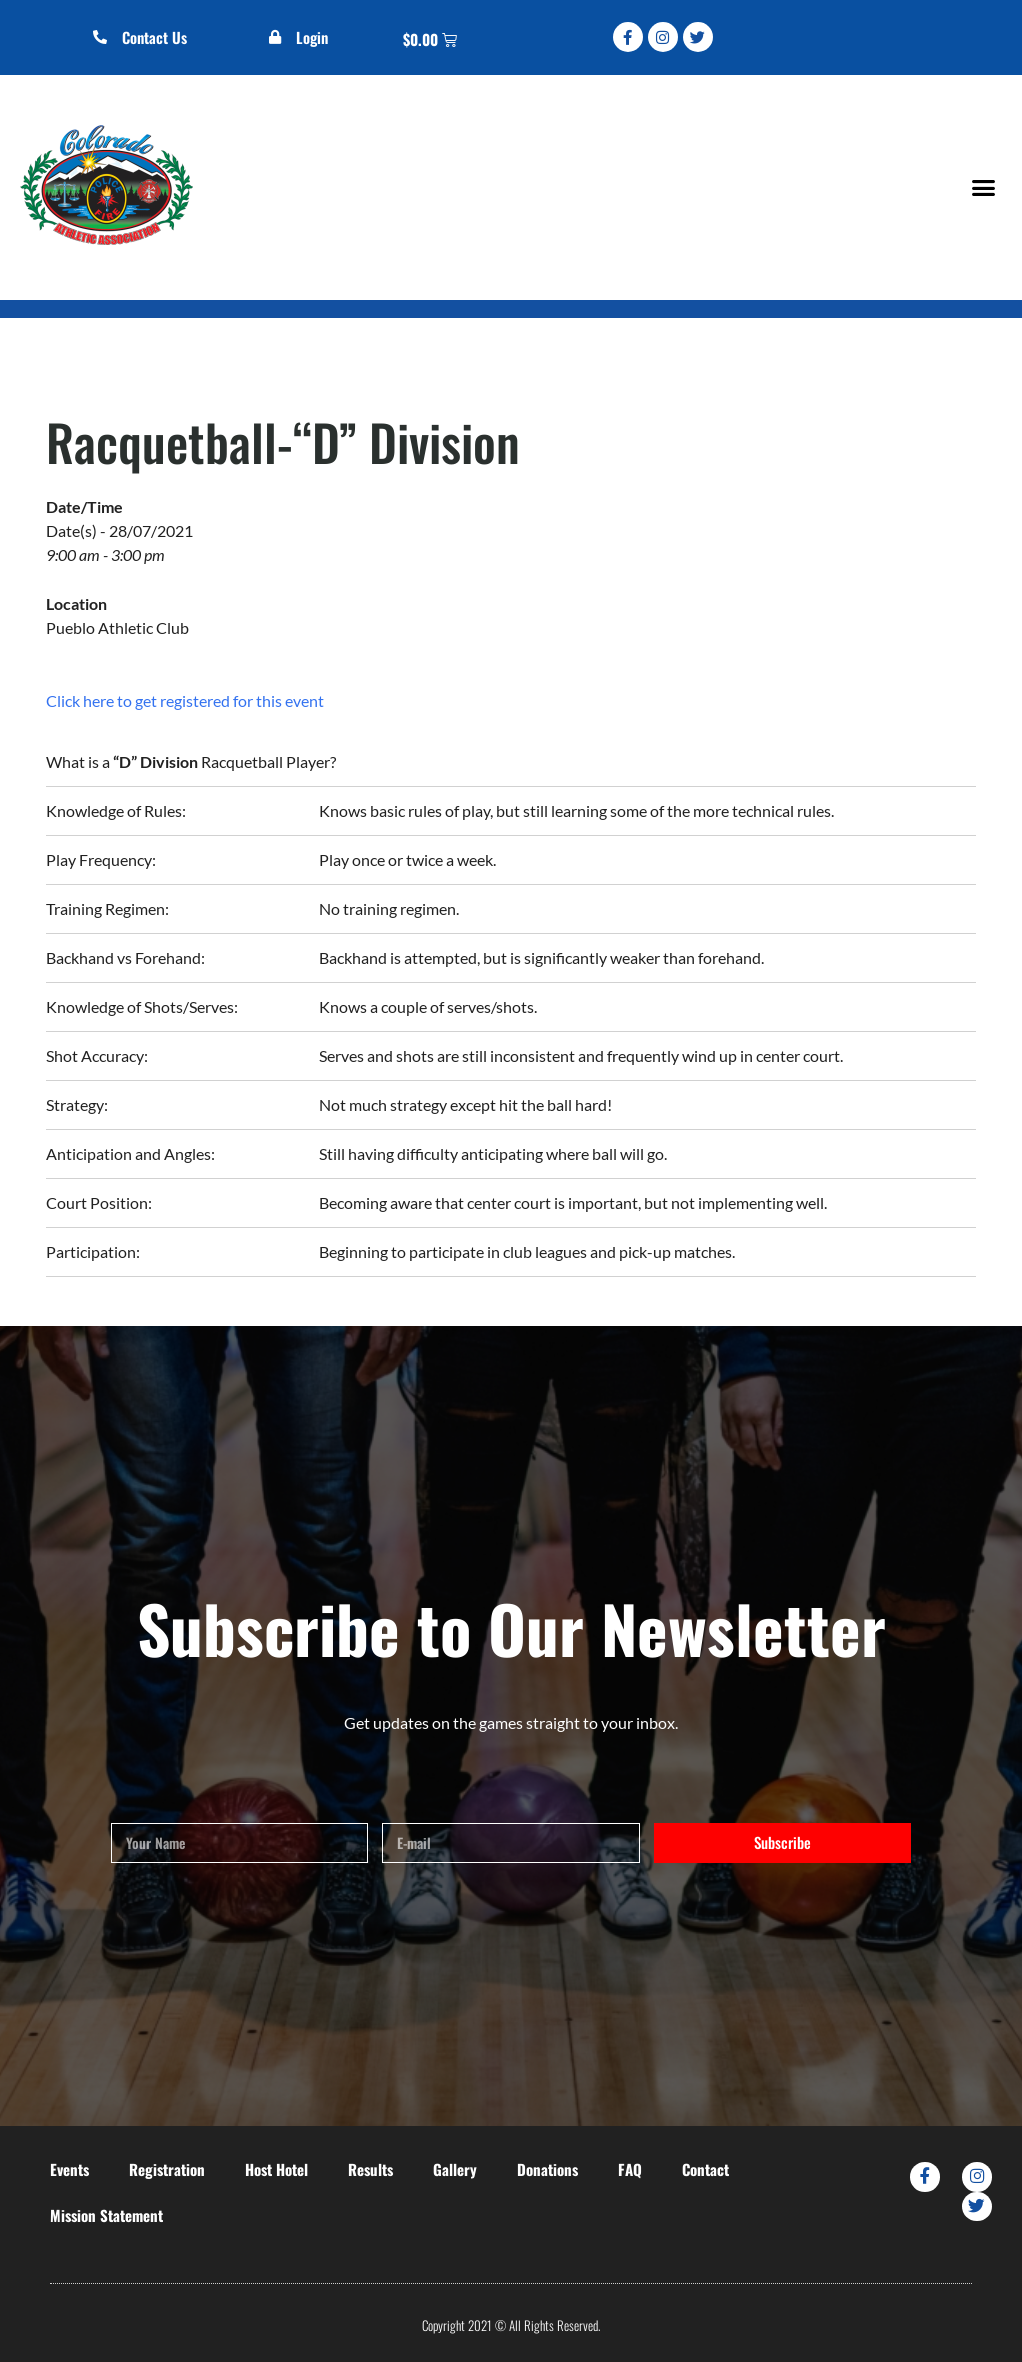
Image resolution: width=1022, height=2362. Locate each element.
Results (370, 2169)
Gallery (455, 2169)
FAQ (630, 2169)
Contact (705, 2169)
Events (69, 2169)
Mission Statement (106, 2215)
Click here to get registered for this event (185, 700)
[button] (983, 187)
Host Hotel (276, 2169)
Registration (167, 2169)
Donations (547, 2169)
